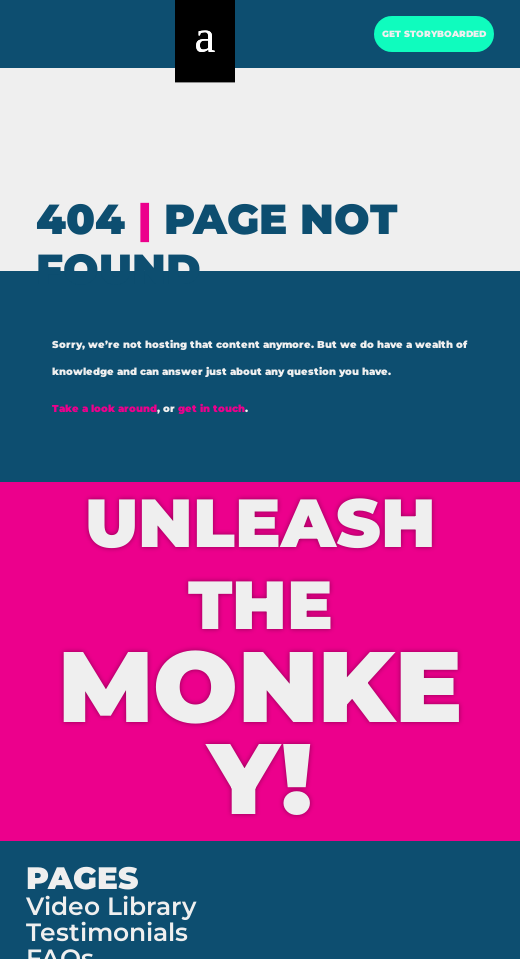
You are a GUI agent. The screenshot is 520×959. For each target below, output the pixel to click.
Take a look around (104, 408)
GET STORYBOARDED (429, 42)
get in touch (211, 408)
